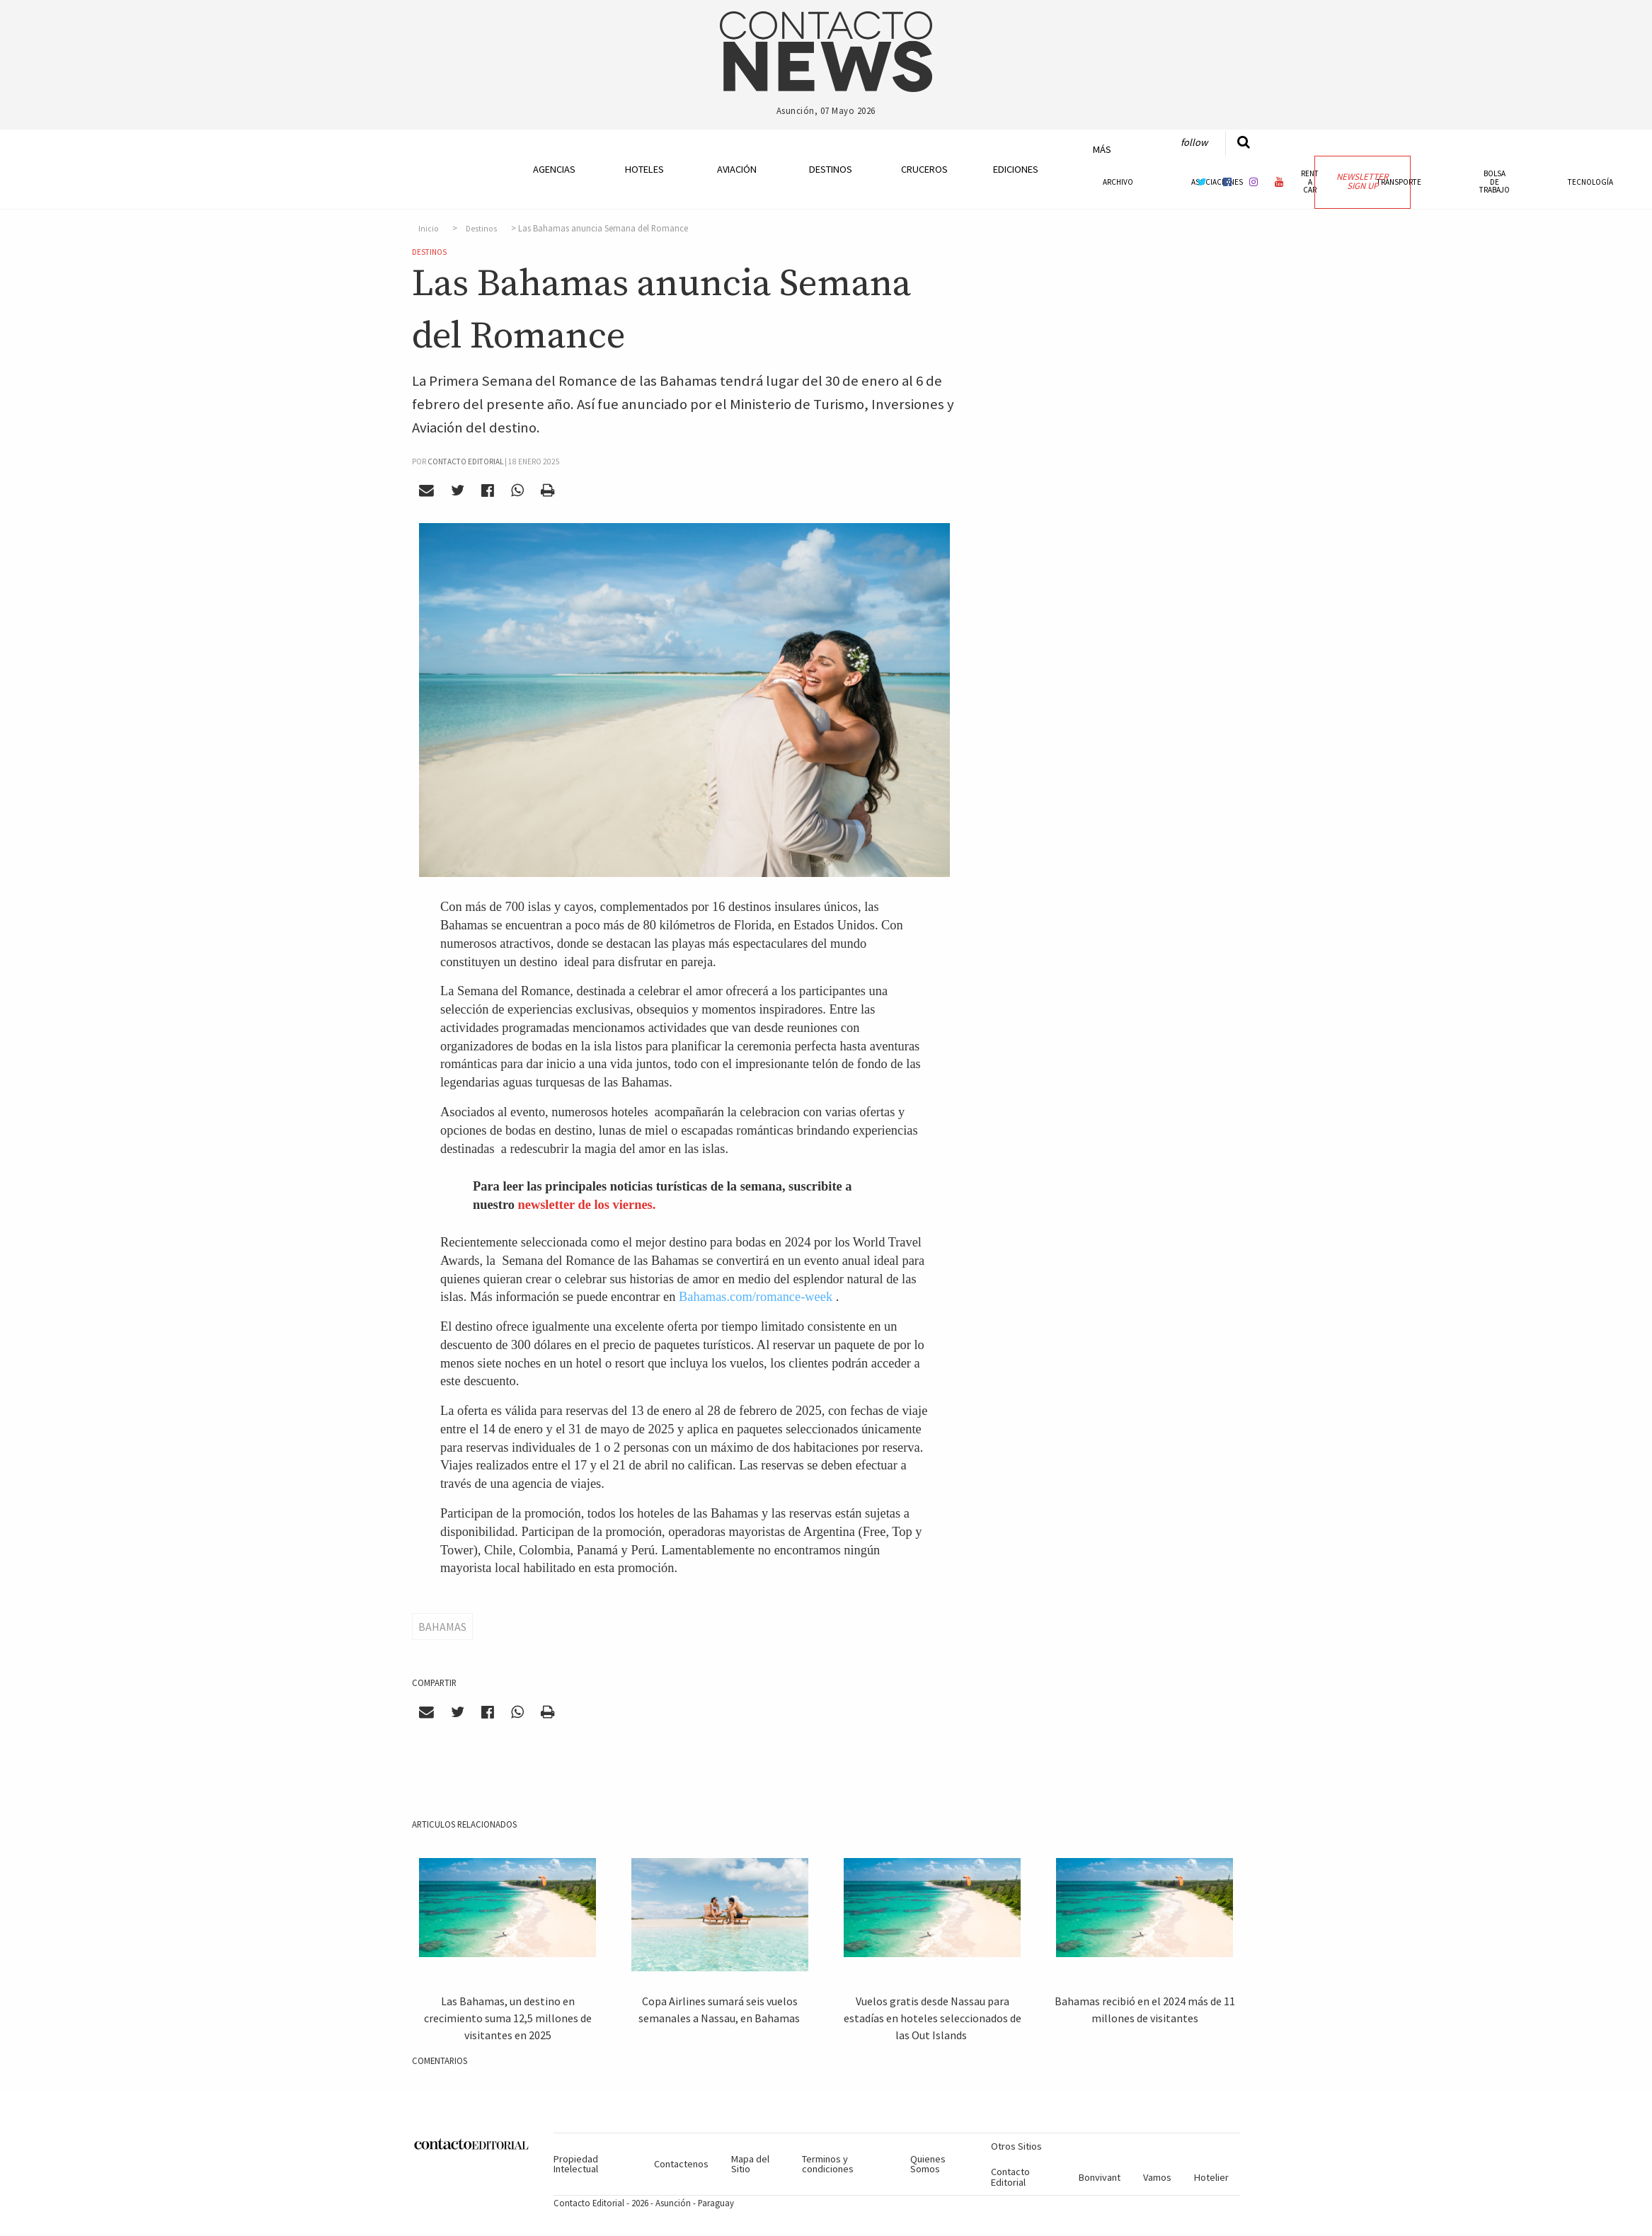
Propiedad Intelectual (575, 2163)
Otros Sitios (1016, 2146)
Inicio (428, 229)
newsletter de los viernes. (587, 1205)
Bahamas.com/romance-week (755, 1297)
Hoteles (644, 169)
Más (1102, 149)
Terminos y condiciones (828, 2163)
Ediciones (1015, 169)
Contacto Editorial (1010, 2176)
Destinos (830, 169)
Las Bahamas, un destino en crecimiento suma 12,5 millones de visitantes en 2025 (508, 2018)
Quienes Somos (928, 2163)
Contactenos (681, 2163)
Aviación (737, 169)
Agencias (554, 169)
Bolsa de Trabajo (1494, 181)
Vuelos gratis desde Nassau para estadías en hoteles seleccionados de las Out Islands (932, 2018)
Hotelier (1211, 2177)
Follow (1194, 142)
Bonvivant (1099, 2177)
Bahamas (442, 1626)
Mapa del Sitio (750, 2163)
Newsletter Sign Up (1362, 181)
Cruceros (923, 169)
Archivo (1118, 182)
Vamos (1157, 2177)
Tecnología (1590, 182)
